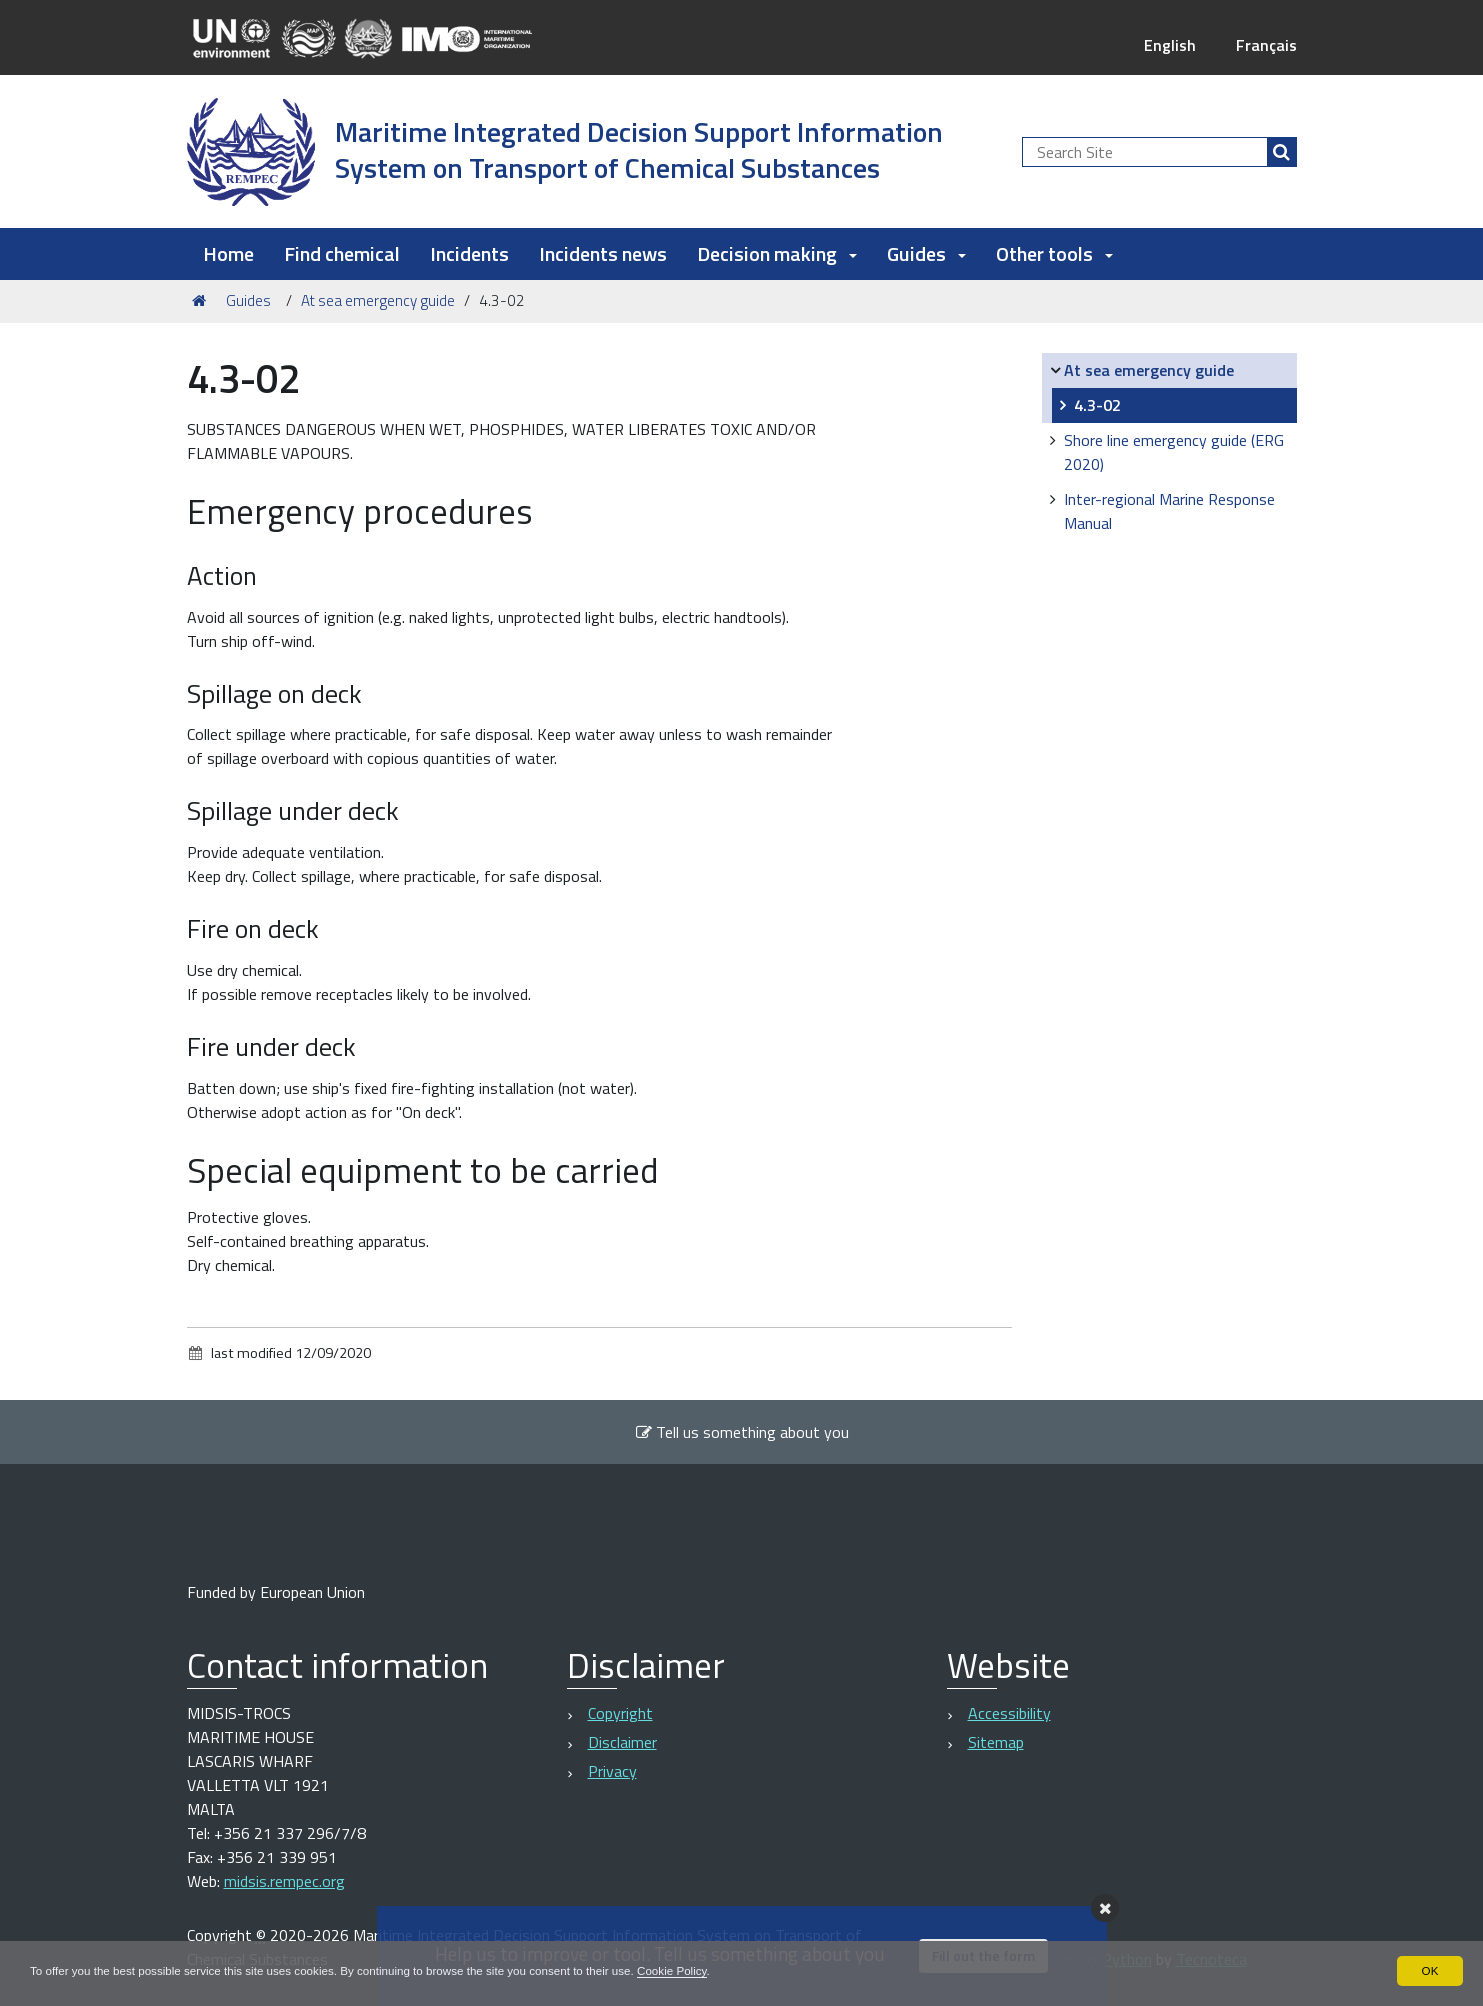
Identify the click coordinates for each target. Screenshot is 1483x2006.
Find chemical (342, 253)
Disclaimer (622, 1742)
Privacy (612, 1771)
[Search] (1282, 152)
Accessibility (1009, 1713)
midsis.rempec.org (284, 1881)
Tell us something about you (742, 1432)
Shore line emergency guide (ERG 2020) (1174, 452)
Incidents (469, 253)
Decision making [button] (777, 253)
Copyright (620, 1713)
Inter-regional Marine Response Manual (1169, 511)
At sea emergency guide (378, 300)
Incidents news (603, 253)
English (1170, 45)
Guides (248, 300)
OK (1429, 1970)
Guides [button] (926, 253)
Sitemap (996, 1742)
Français (1266, 45)
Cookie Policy (693, 1970)
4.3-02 (1097, 405)
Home (228, 253)
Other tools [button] (1054, 253)
